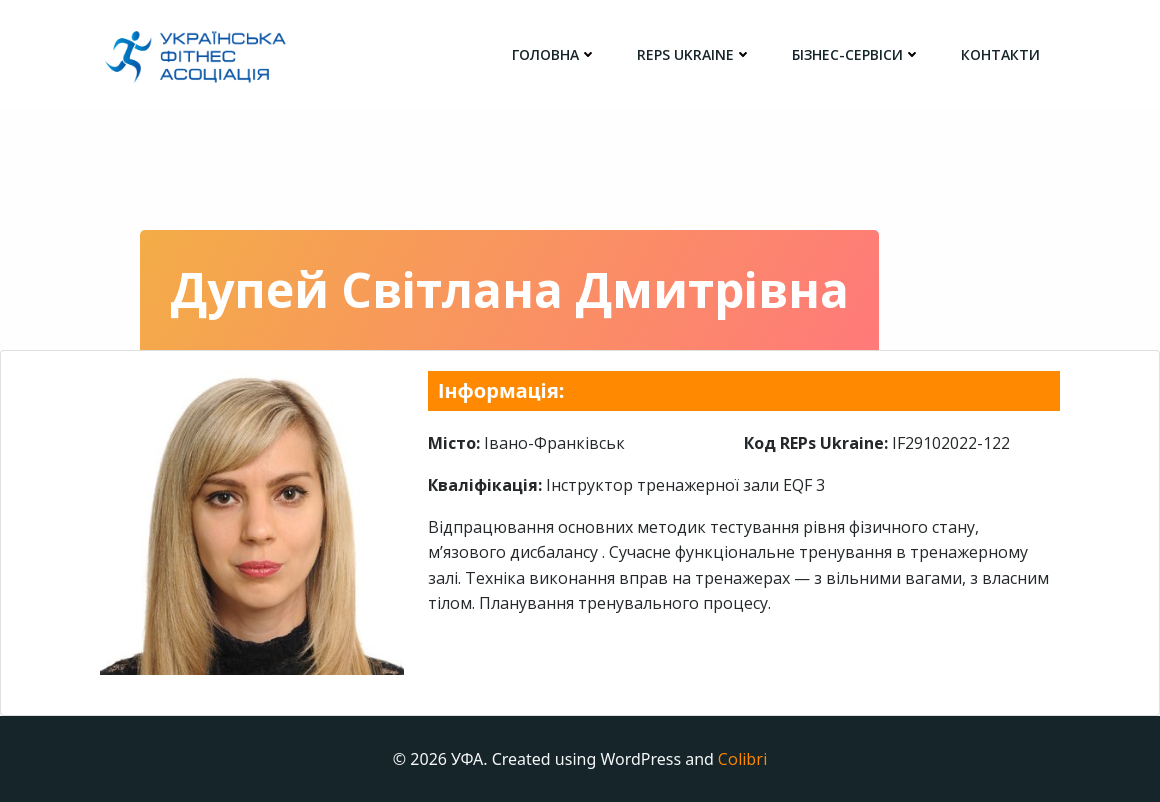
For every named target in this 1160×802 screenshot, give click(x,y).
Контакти (1000, 54)
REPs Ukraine (694, 54)
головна (554, 54)
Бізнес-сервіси (856, 54)
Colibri (742, 759)
